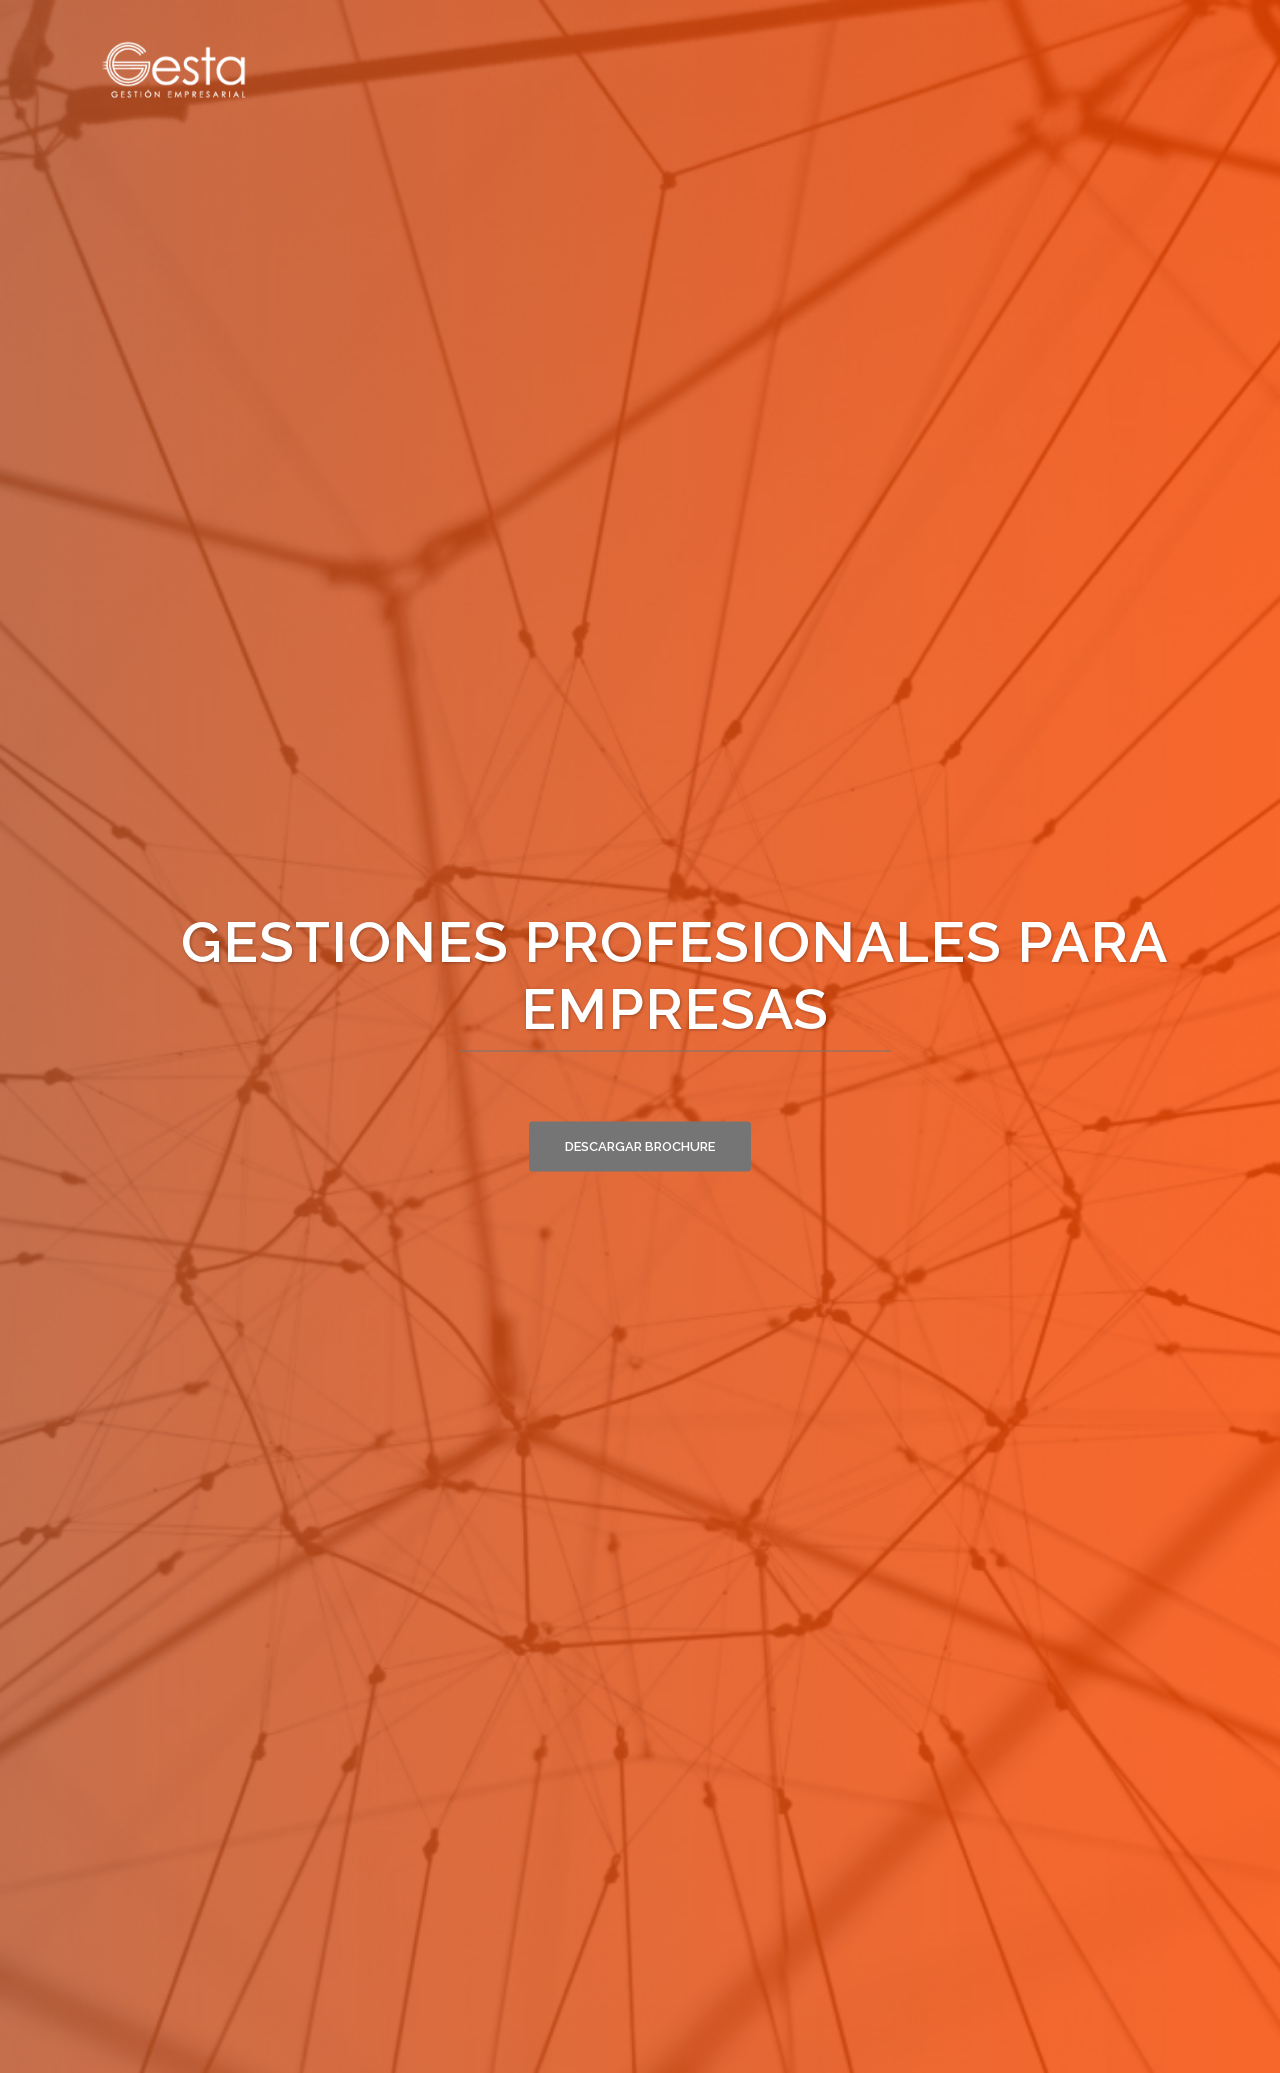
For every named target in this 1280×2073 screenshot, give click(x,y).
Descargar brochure (640, 1145)
